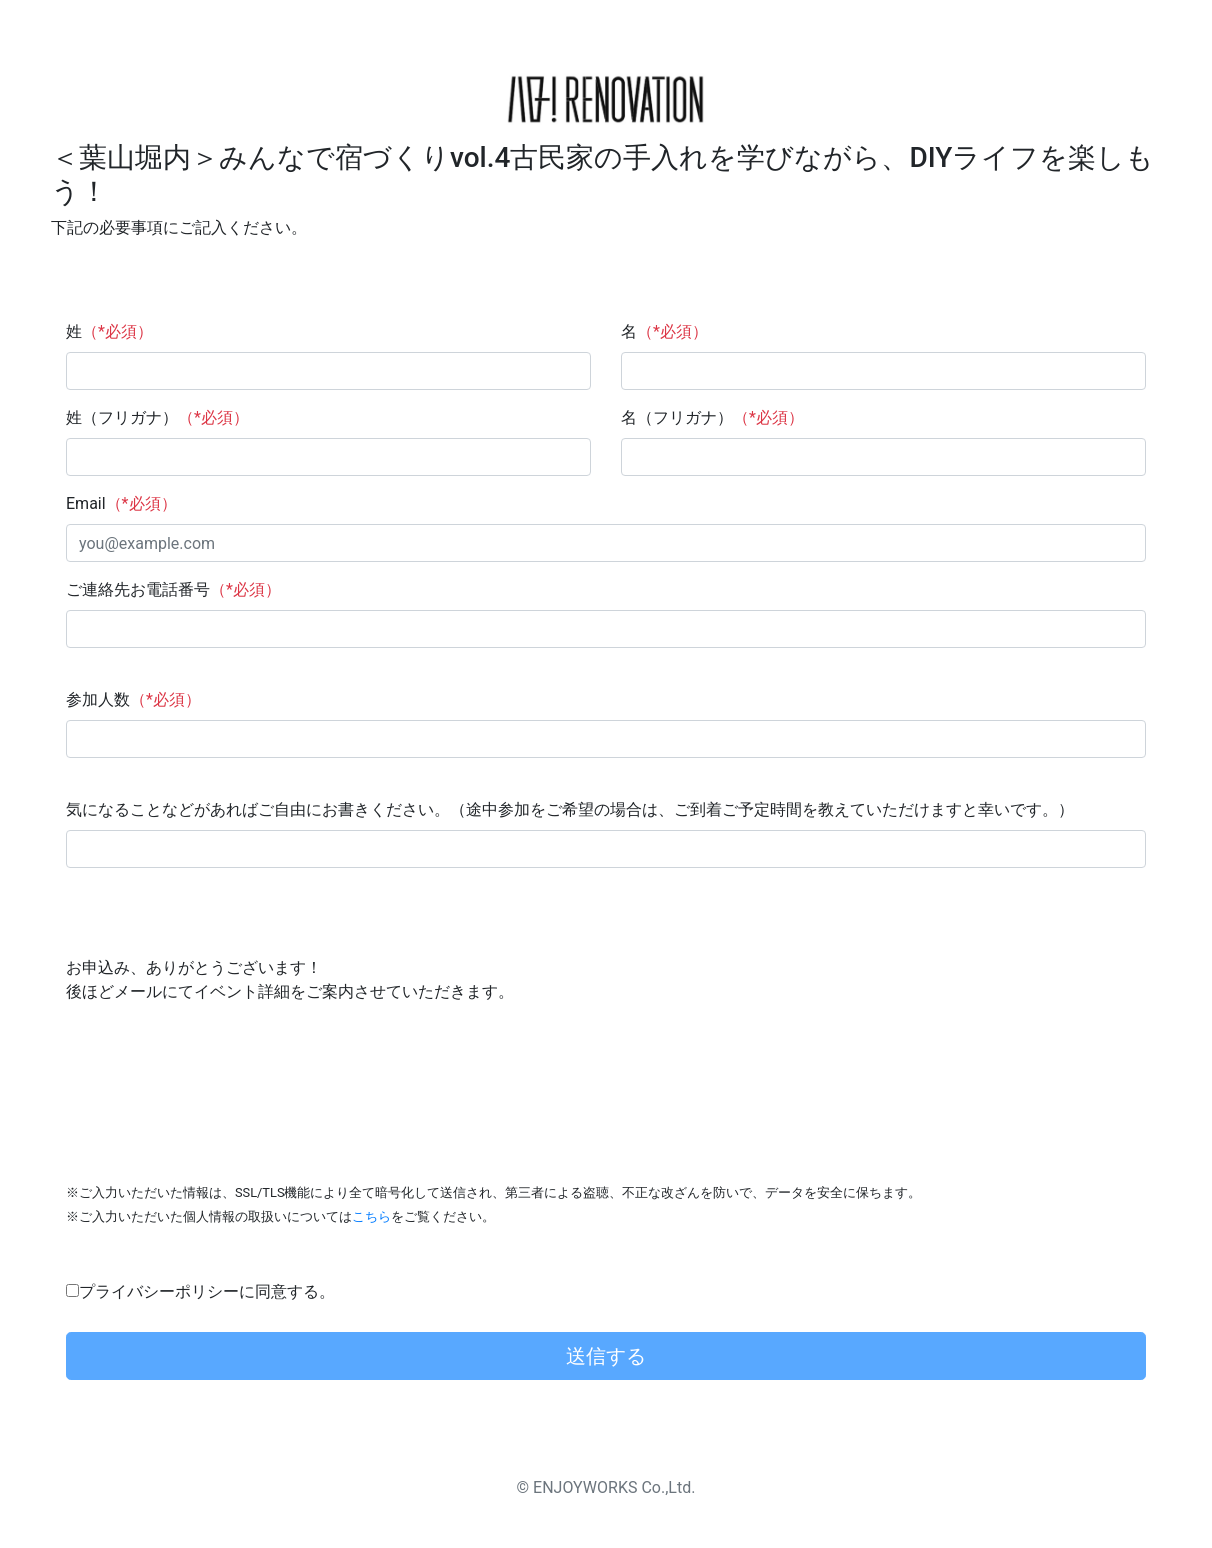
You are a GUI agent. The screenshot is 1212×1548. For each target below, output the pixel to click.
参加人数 (133, 699)
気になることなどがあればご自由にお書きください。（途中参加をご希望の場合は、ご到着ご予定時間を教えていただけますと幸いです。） (570, 809)
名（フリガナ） (712, 417)
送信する (606, 1356)
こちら (371, 1216)
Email (121, 503)
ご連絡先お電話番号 (173, 589)
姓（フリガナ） (157, 417)
